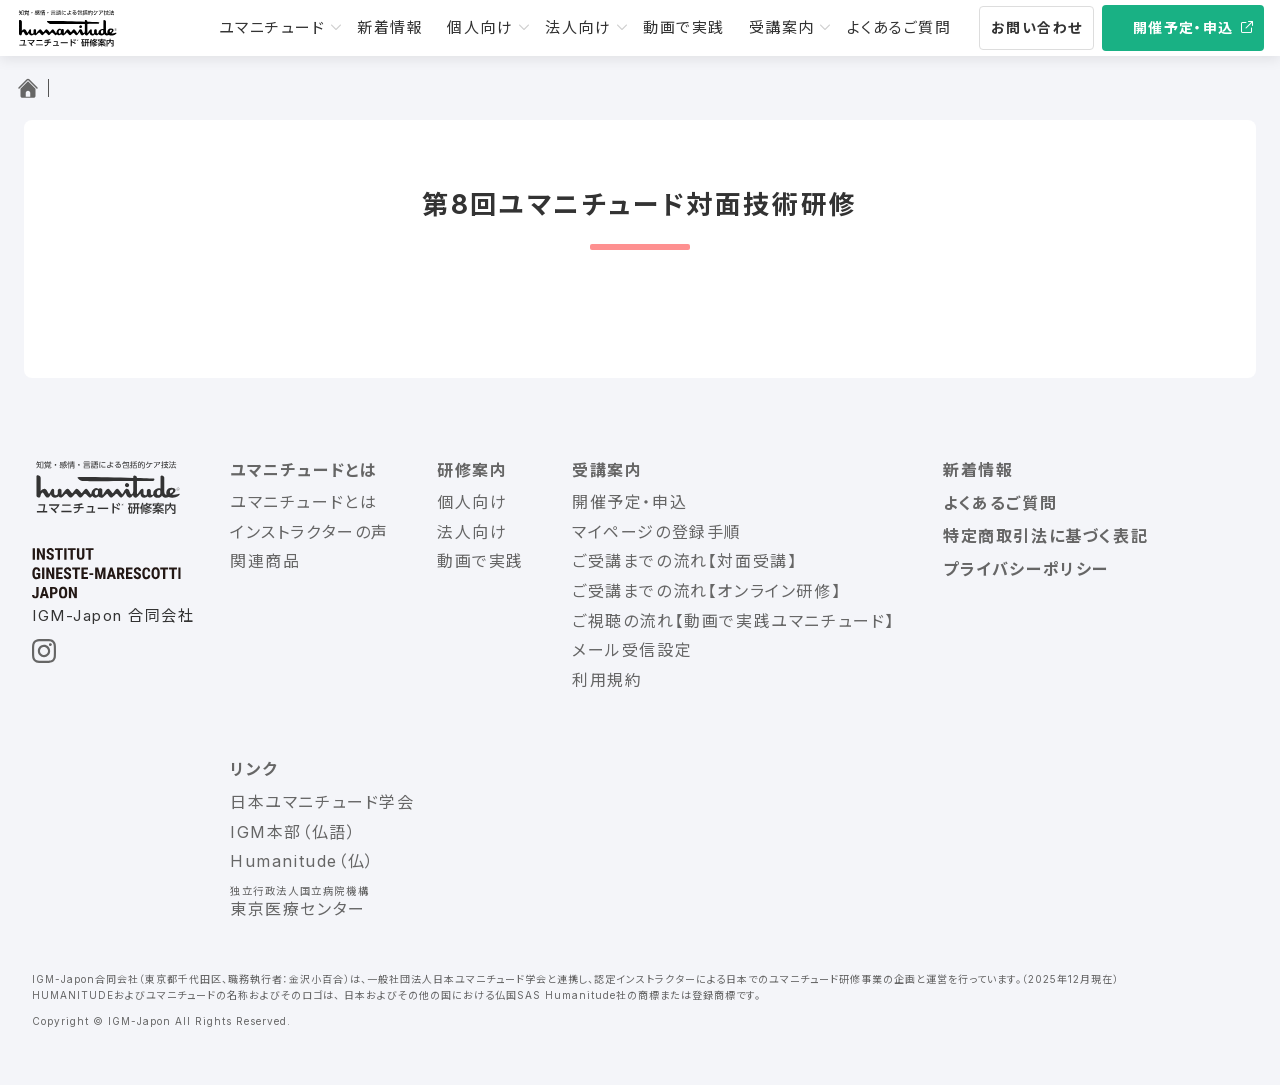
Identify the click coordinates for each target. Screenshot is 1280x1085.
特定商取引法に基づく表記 (1045, 536)
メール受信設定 (632, 650)
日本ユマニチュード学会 (322, 802)
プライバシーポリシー (1026, 569)
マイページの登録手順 (657, 532)
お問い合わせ (1036, 27)
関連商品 (265, 561)
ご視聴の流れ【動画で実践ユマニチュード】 (733, 621)
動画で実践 (684, 27)
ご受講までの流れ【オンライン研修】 (706, 591)
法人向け (578, 27)
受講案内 (782, 27)
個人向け (480, 27)
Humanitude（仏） (302, 861)
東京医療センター (298, 909)
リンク (254, 769)
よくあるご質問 (899, 27)
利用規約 (607, 680)
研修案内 (472, 470)
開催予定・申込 (1183, 27)
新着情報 (390, 27)
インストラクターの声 (309, 532)
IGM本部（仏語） (293, 832)
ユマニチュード (272, 27)
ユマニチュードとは (303, 470)
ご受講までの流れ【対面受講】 (684, 561)
